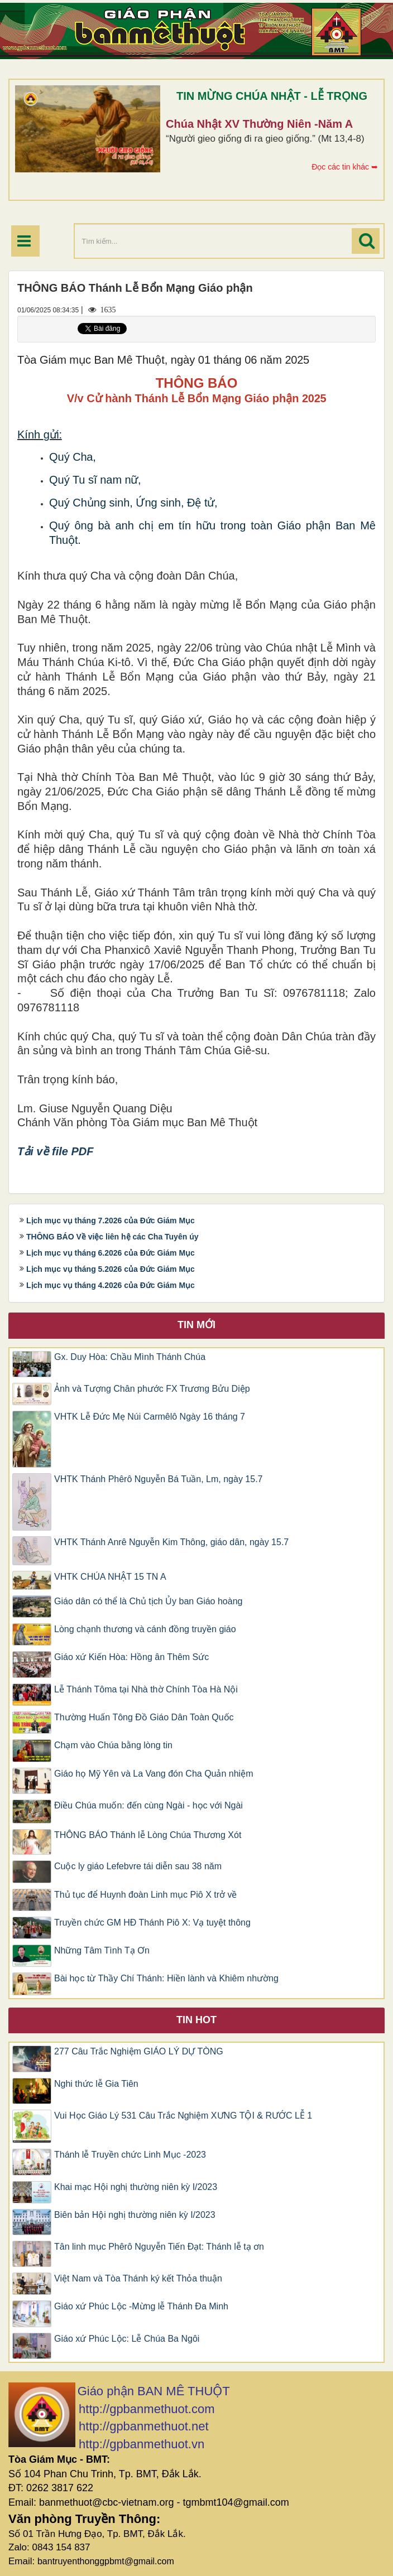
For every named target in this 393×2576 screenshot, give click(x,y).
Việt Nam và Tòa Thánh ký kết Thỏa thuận (138, 2278)
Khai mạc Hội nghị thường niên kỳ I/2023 (135, 2187)
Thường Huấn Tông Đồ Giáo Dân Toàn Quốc (144, 1717)
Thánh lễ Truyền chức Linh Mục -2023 (130, 2154)
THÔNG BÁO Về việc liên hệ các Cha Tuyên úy (112, 1236)
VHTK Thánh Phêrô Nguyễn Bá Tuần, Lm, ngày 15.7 (158, 1479)
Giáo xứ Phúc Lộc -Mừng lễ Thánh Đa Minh (141, 2306)
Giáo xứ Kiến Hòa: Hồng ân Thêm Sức (131, 1657)
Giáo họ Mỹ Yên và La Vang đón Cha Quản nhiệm (153, 1773)
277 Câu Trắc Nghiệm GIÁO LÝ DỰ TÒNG (138, 2051)
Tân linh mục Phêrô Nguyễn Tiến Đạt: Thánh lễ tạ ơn (159, 2246)
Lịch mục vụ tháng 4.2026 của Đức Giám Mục (110, 1285)
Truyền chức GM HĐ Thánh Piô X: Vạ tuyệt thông (152, 1922)
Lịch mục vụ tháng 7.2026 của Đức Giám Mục (110, 1220)
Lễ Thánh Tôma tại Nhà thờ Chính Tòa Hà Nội (146, 1689)
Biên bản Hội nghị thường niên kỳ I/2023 (134, 2215)
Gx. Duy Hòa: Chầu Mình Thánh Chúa (129, 1357)
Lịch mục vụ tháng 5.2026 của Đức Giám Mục (110, 1269)
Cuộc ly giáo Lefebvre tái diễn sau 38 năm (138, 1866)
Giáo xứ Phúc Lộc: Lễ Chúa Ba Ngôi (126, 2338)
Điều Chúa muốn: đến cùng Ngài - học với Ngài (148, 1805)
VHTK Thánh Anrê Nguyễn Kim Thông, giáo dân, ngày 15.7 (171, 1542)
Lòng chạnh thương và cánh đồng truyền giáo (145, 1629)
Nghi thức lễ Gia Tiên (96, 2083)
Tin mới (196, 1324)
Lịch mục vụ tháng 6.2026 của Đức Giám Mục (110, 1252)
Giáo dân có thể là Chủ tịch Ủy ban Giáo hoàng (148, 1601)
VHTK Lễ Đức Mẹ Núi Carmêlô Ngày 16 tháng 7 (149, 1416)
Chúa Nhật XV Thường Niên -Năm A (259, 124)
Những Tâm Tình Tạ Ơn (102, 1950)
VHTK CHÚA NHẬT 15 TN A (110, 1576)
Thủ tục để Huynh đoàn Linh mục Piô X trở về (145, 1894)
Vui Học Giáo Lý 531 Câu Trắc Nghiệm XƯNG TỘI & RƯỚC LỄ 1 (183, 2115)
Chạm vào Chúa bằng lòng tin (113, 1745)
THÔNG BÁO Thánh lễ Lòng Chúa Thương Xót (147, 1835)
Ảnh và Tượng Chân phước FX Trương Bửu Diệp (152, 1388)
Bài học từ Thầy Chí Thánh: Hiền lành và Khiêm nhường (166, 1978)
